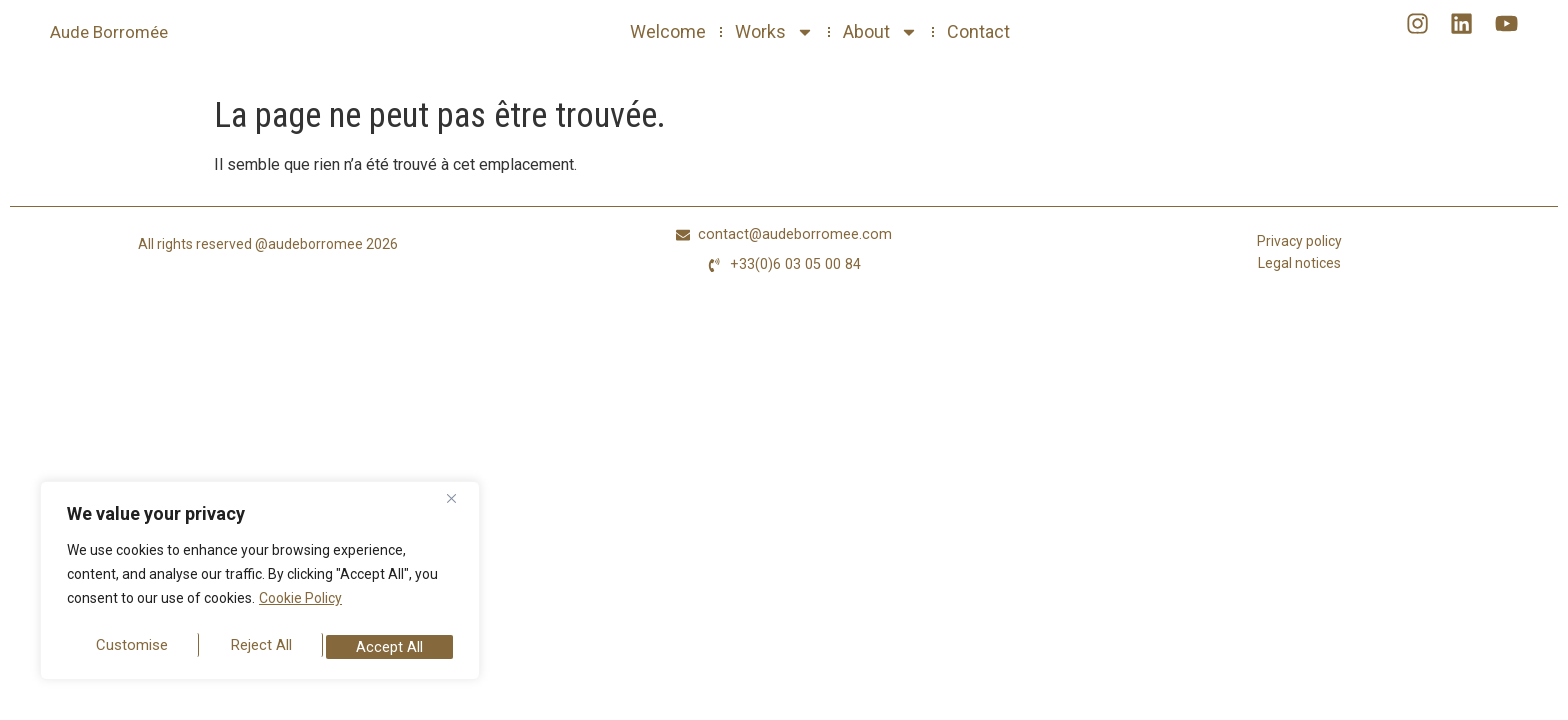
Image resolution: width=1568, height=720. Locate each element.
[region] (260, 585)
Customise (131, 646)
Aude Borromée (109, 32)
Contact (978, 31)
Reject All (262, 646)
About (880, 32)
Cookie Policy (300, 607)
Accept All (390, 646)
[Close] (459, 507)
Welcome (668, 31)
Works (774, 32)
